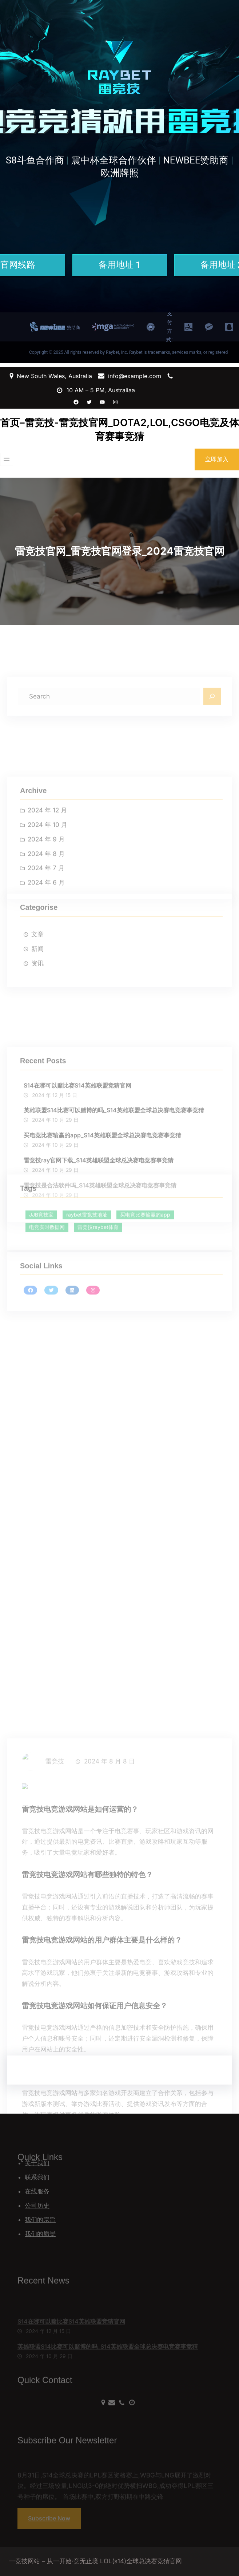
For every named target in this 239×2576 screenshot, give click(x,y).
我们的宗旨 (40, 2219)
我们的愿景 (40, 2233)
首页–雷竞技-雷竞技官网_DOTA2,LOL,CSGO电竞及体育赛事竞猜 (119, 429)
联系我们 (37, 2177)
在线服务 (37, 2191)
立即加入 (216, 459)
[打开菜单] (6, 459)
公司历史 (37, 2205)
